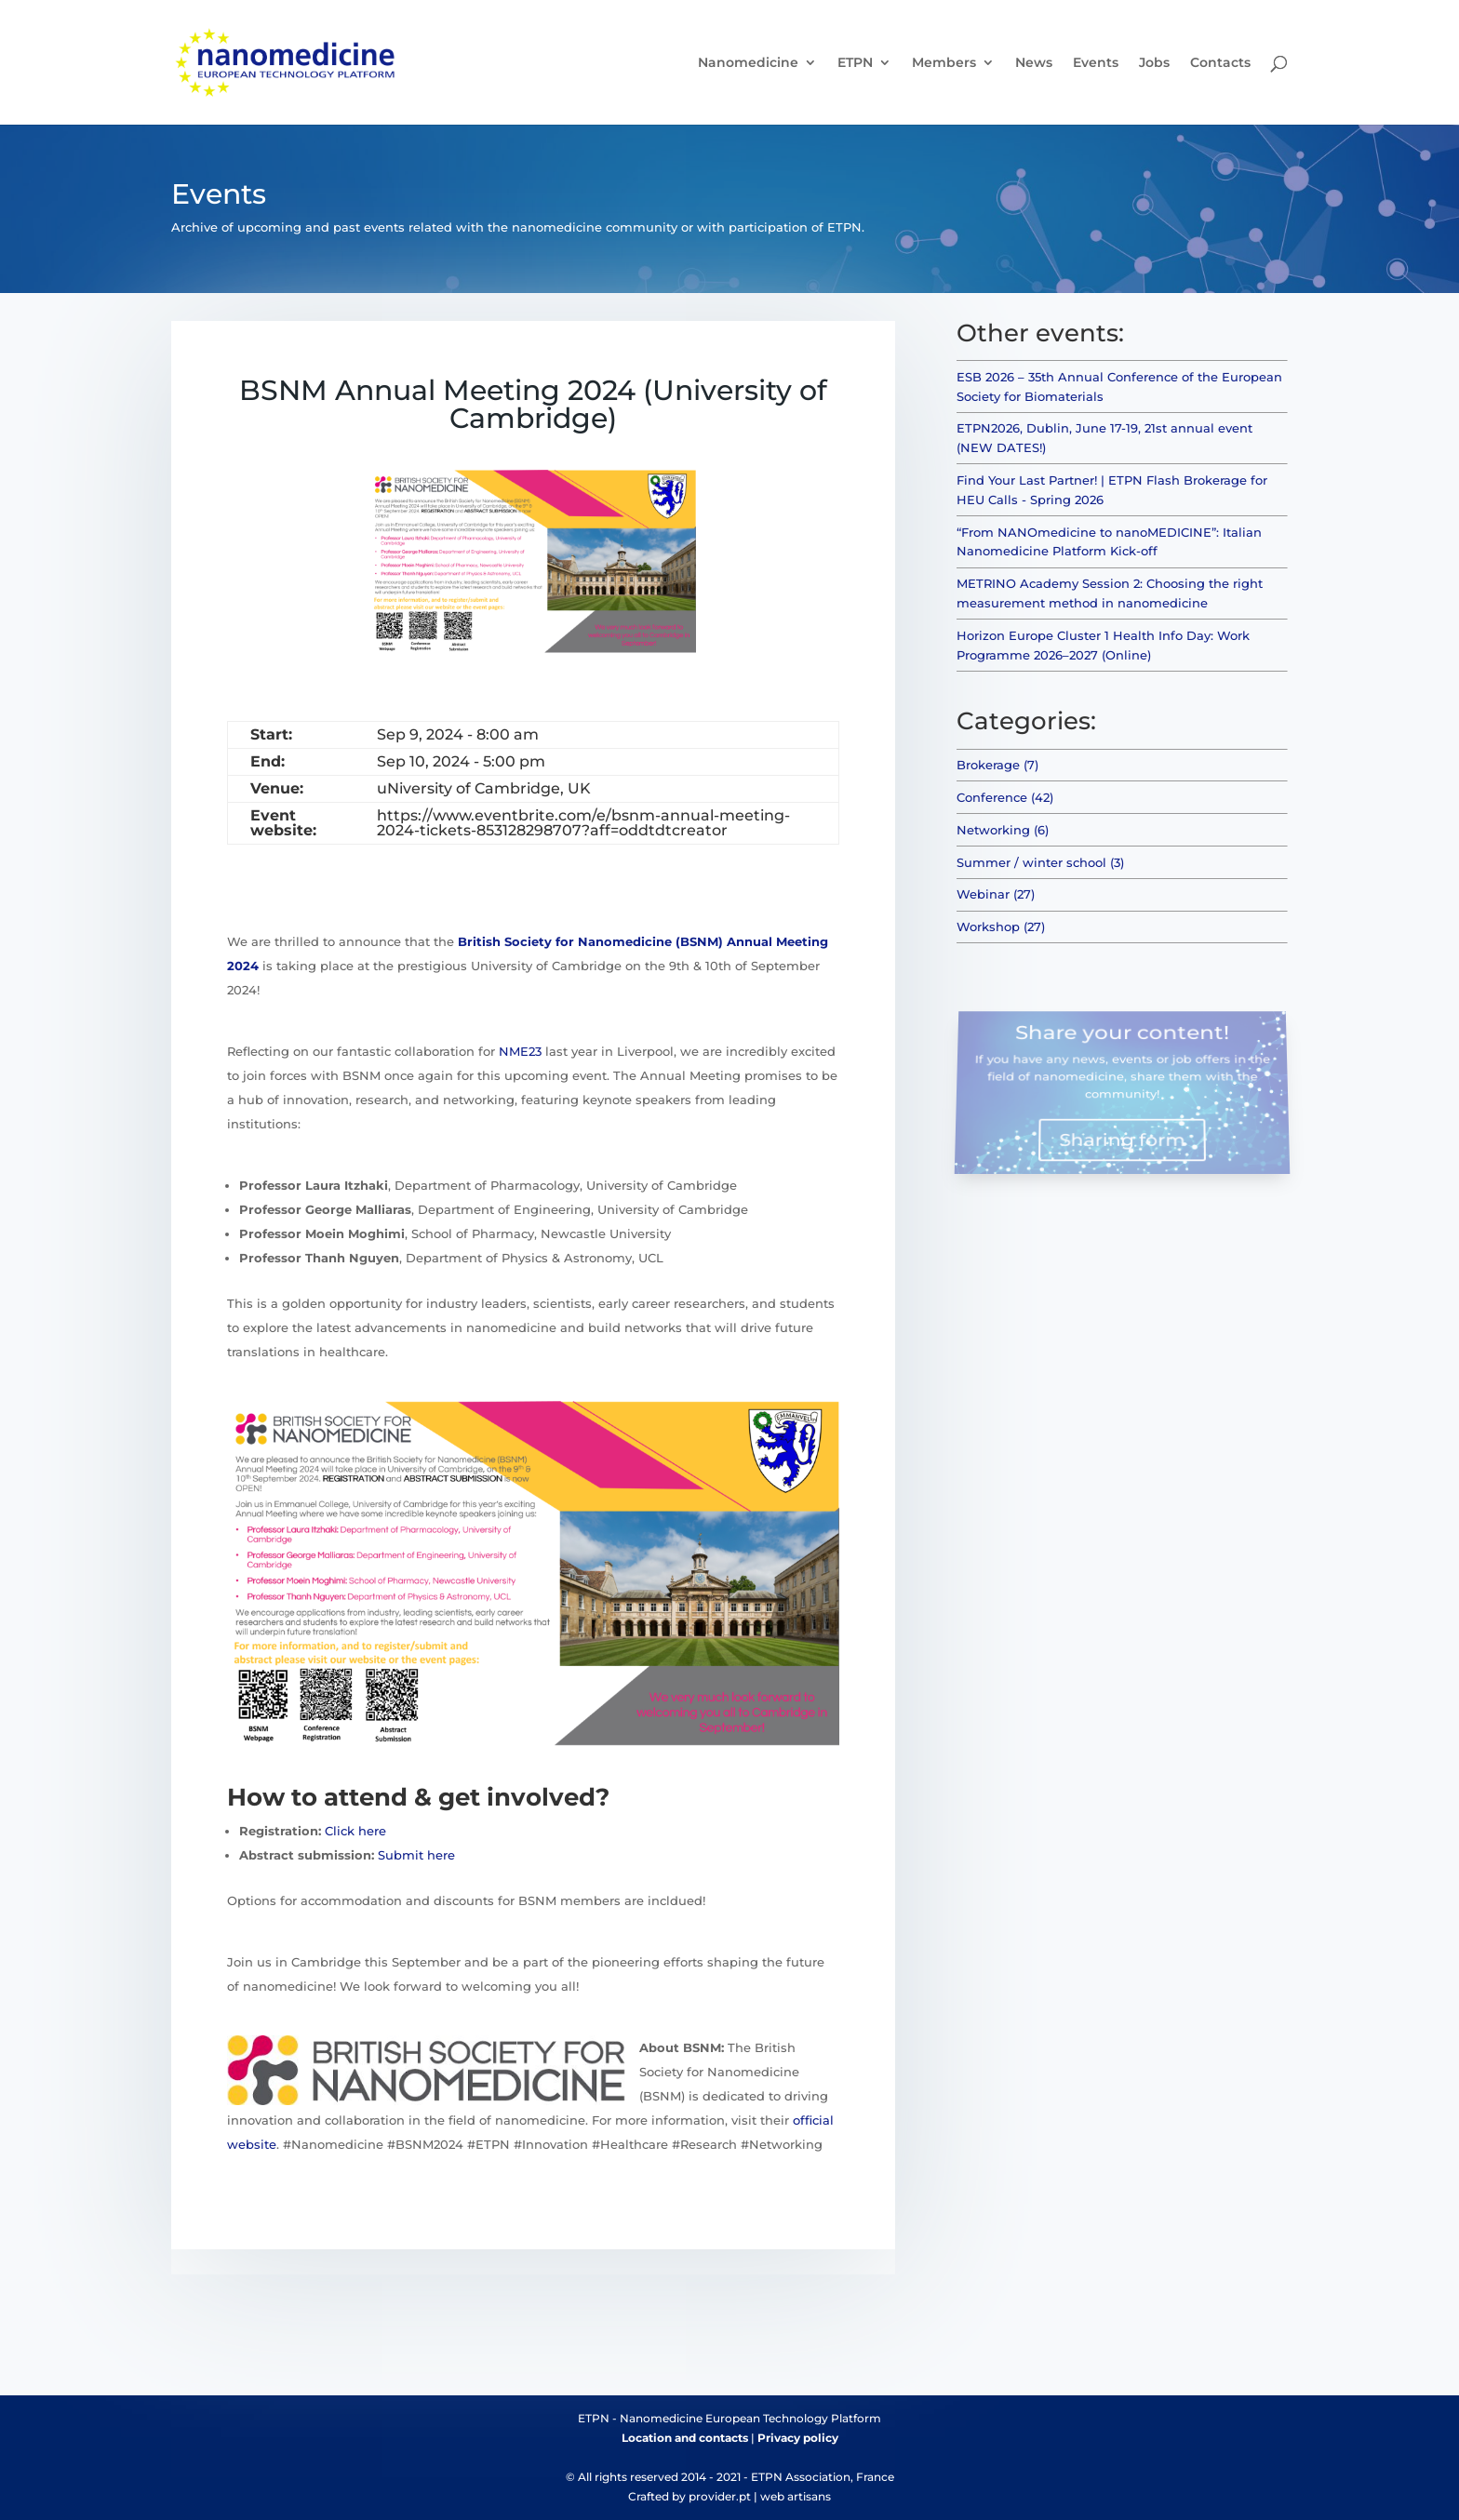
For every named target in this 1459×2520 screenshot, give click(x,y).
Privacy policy (797, 2438)
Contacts (1220, 63)
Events (1095, 63)
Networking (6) (1003, 829)
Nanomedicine (748, 63)
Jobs (1154, 63)
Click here (355, 1830)
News (1033, 63)
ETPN (855, 63)
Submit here (416, 1854)
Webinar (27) (996, 894)
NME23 (520, 1051)
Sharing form (1122, 1135)
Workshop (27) (1001, 926)
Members (944, 63)
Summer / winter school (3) (1040, 862)
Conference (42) (1005, 797)
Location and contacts (685, 2438)
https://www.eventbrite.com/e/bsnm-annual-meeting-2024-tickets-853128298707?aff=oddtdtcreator (583, 823)
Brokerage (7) (997, 764)
